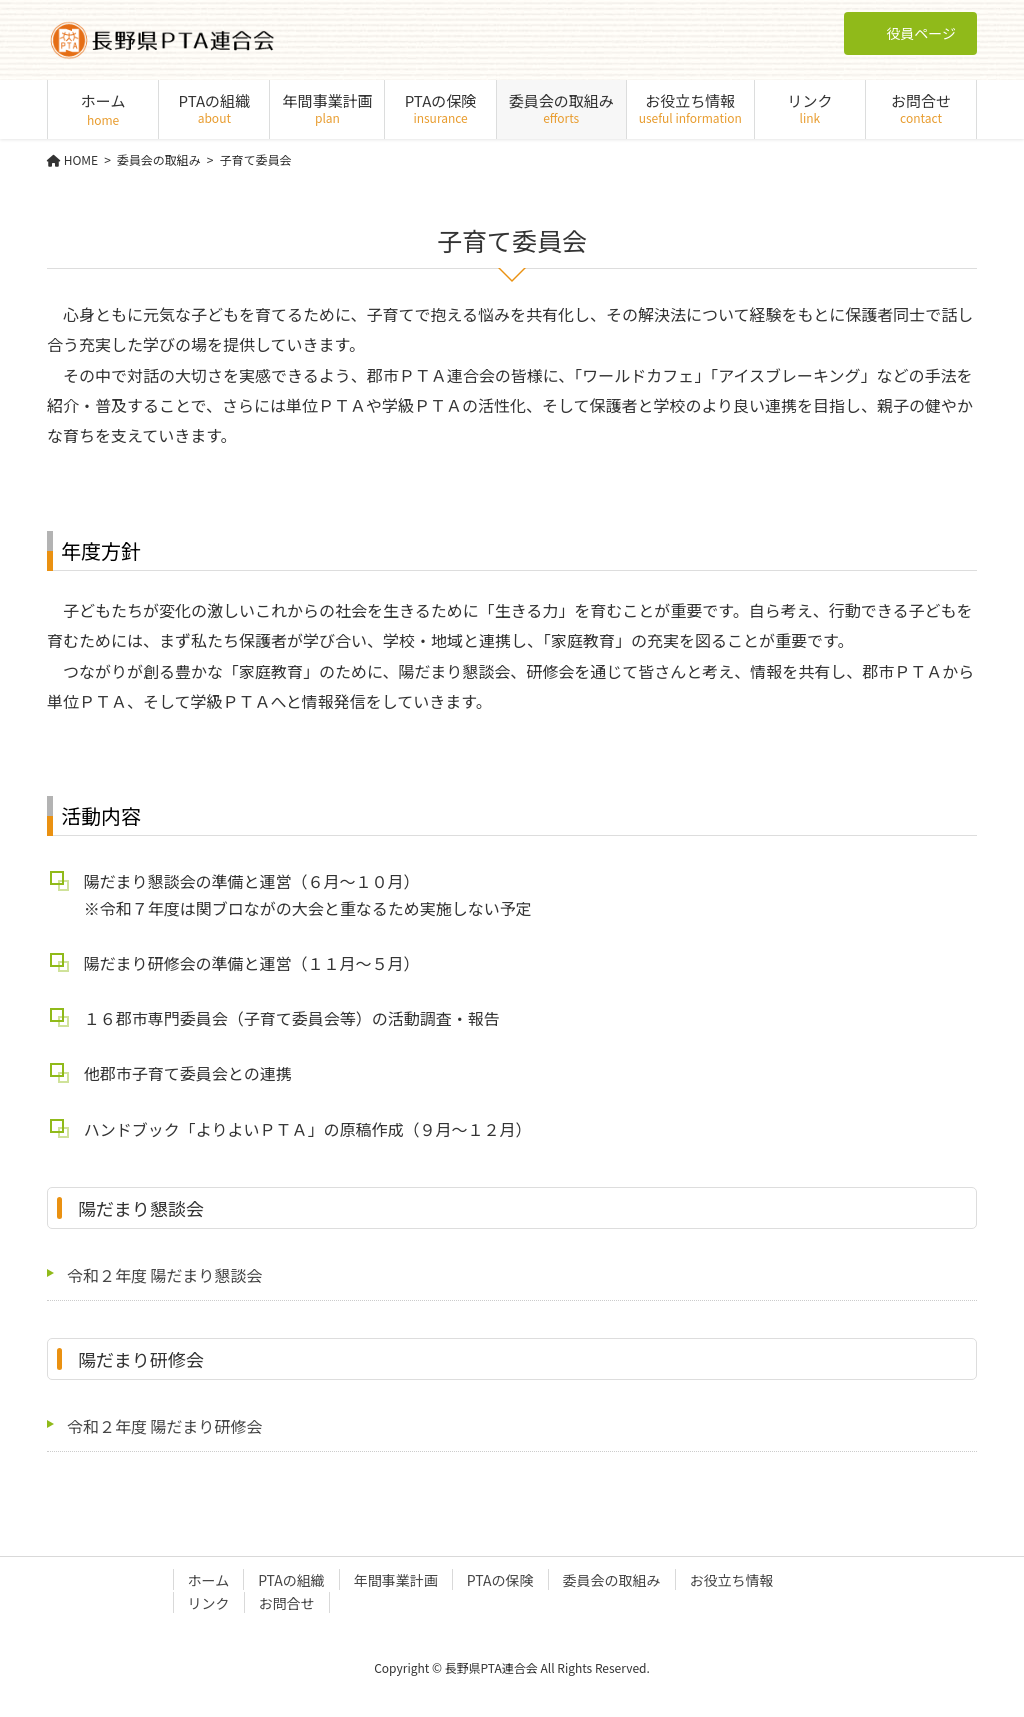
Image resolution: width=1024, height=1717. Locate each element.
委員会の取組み (612, 1580)
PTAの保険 (500, 1580)
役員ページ (910, 33)
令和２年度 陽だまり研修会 (164, 1426)
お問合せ (287, 1603)
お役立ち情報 (732, 1580)
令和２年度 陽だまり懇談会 (164, 1275)
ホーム (209, 1580)
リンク (209, 1603)
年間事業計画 (396, 1580)
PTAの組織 (291, 1580)
